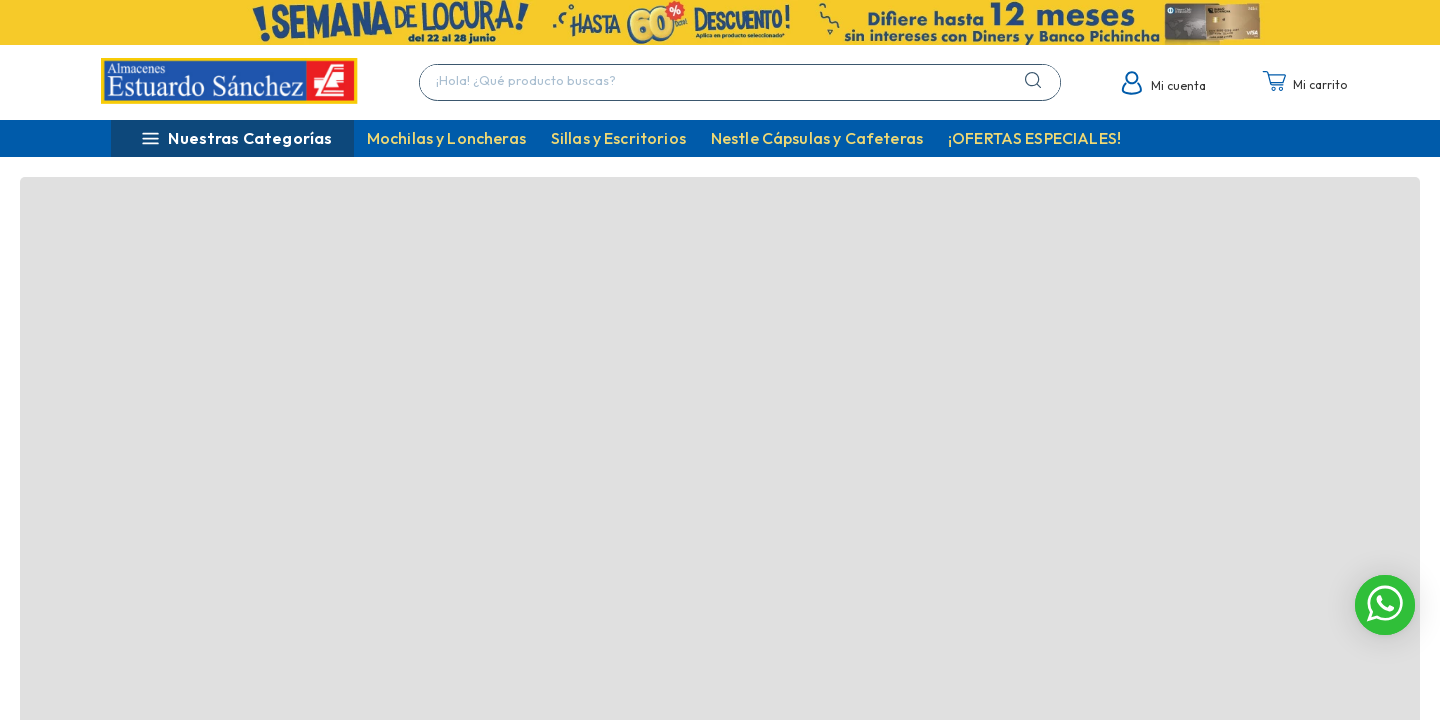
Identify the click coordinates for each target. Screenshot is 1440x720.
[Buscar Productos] (1037, 80)
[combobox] (740, 82)
